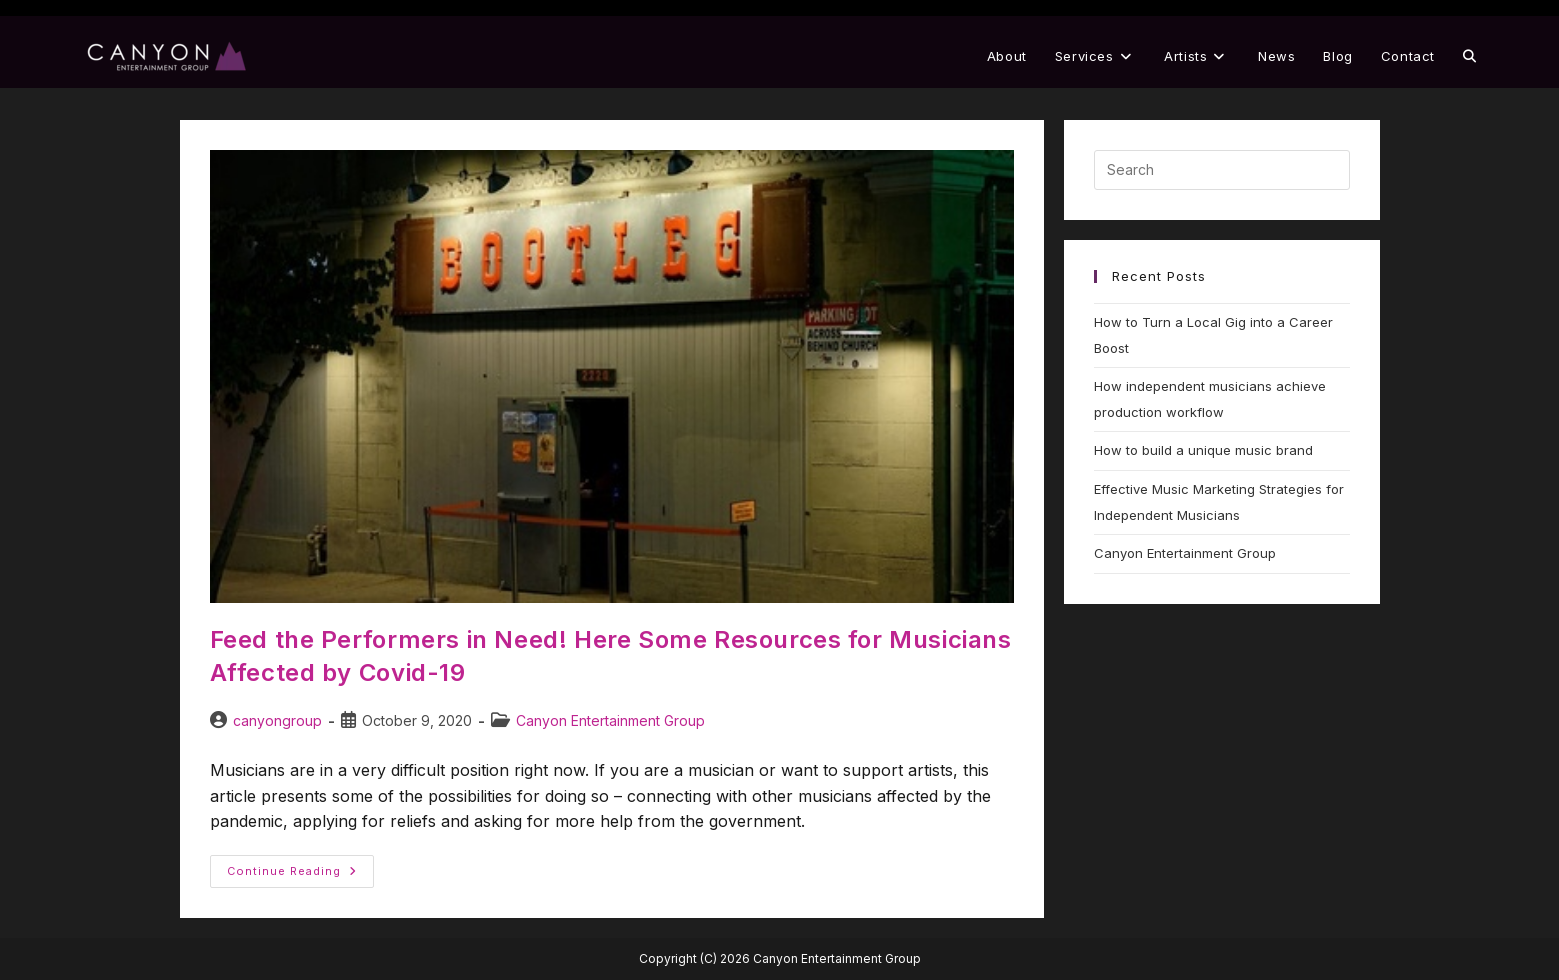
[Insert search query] (1222, 170)
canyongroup (277, 720)
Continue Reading (300, 866)
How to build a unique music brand (1203, 450)
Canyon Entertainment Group (610, 720)
